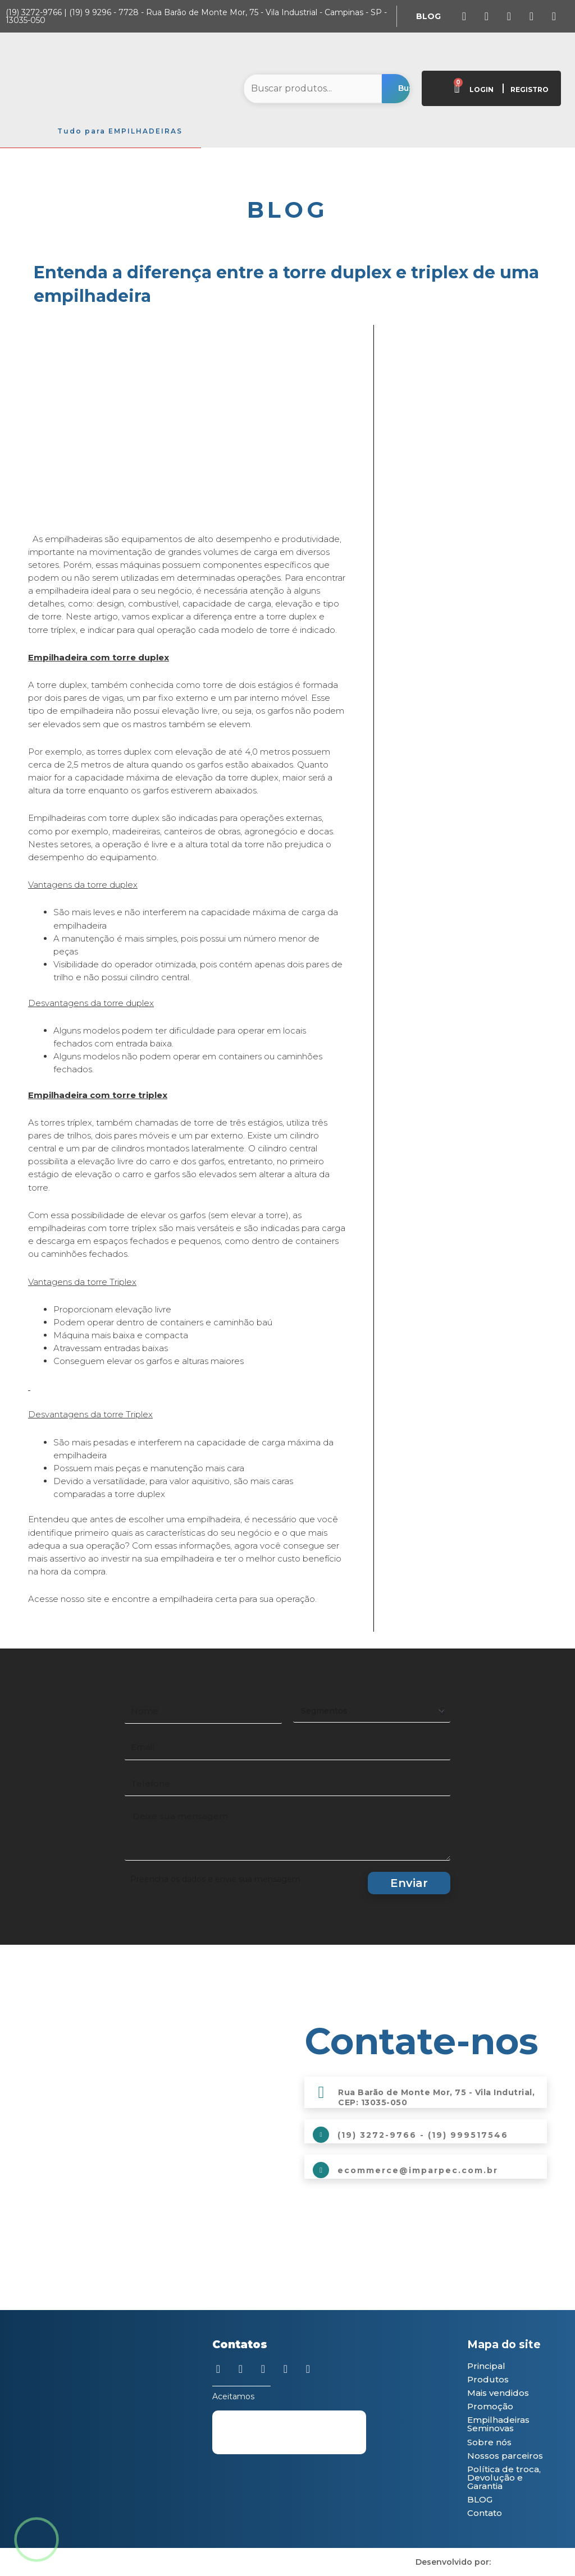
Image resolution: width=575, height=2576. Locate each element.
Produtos (488, 2379)
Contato (484, 2513)
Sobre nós (489, 2442)
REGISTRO (529, 89)
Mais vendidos (498, 2392)
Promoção (490, 2406)
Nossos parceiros (505, 2455)
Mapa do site (504, 2344)
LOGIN (481, 89)
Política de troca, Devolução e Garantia (504, 2477)
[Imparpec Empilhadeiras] (149, 2099)
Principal (486, 2366)
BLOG (479, 2499)
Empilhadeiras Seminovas (498, 2423)
